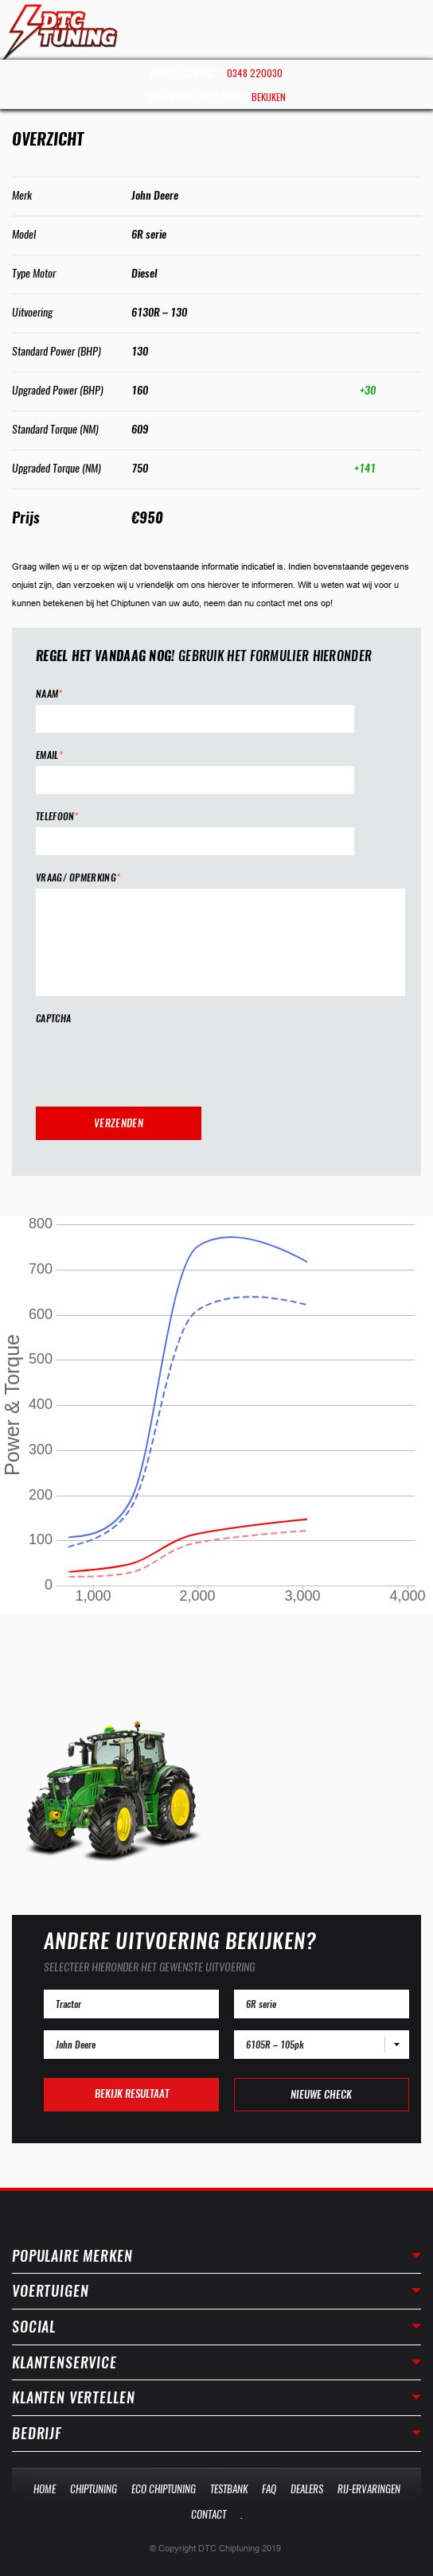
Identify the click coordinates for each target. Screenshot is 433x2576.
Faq (269, 2489)
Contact (208, 2514)
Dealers (307, 2489)
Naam (49, 694)
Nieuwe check (321, 2094)
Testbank (229, 2489)
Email (49, 755)
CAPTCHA (53, 1019)
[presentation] (157, 1060)
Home (44, 2489)
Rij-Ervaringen (368, 2489)
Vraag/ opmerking (78, 878)
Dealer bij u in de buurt (216, 96)
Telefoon (57, 817)
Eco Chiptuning (163, 2489)
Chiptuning (93, 2489)
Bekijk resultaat (132, 2093)
